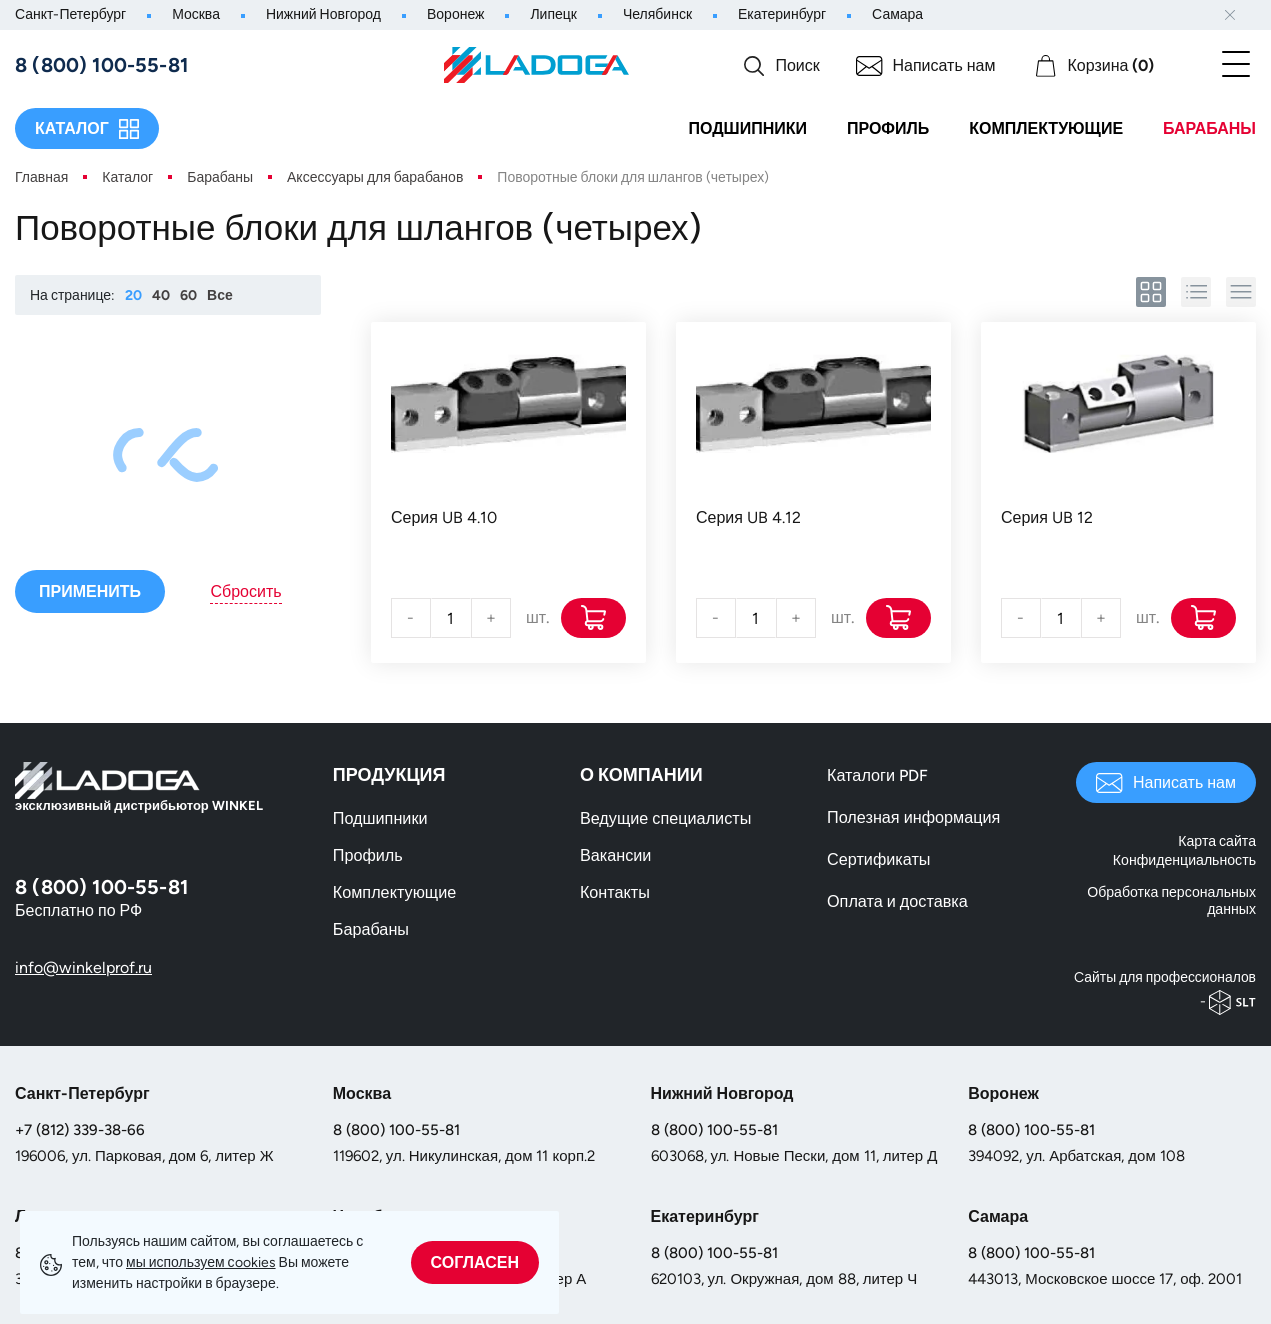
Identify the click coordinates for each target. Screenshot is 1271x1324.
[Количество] (451, 618)
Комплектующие (1046, 128)
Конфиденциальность (1185, 859)
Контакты (614, 892)
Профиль (888, 128)
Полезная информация (912, 817)
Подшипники (747, 128)
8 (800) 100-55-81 (396, 1128)
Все (220, 295)
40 (161, 295)
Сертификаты (878, 859)
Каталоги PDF (877, 775)
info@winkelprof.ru (83, 967)
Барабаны (1209, 128)
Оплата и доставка (896, 901)
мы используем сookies (201, 1262)
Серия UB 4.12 (748, 517)
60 (188, 295)
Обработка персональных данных (1172, 900)
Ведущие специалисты (664, 818)
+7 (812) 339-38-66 (80, 1128)
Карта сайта (1217, 842)
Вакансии (615, 855)
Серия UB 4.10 (444, 517)
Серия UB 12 (1047, 517)
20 (133, 295)
